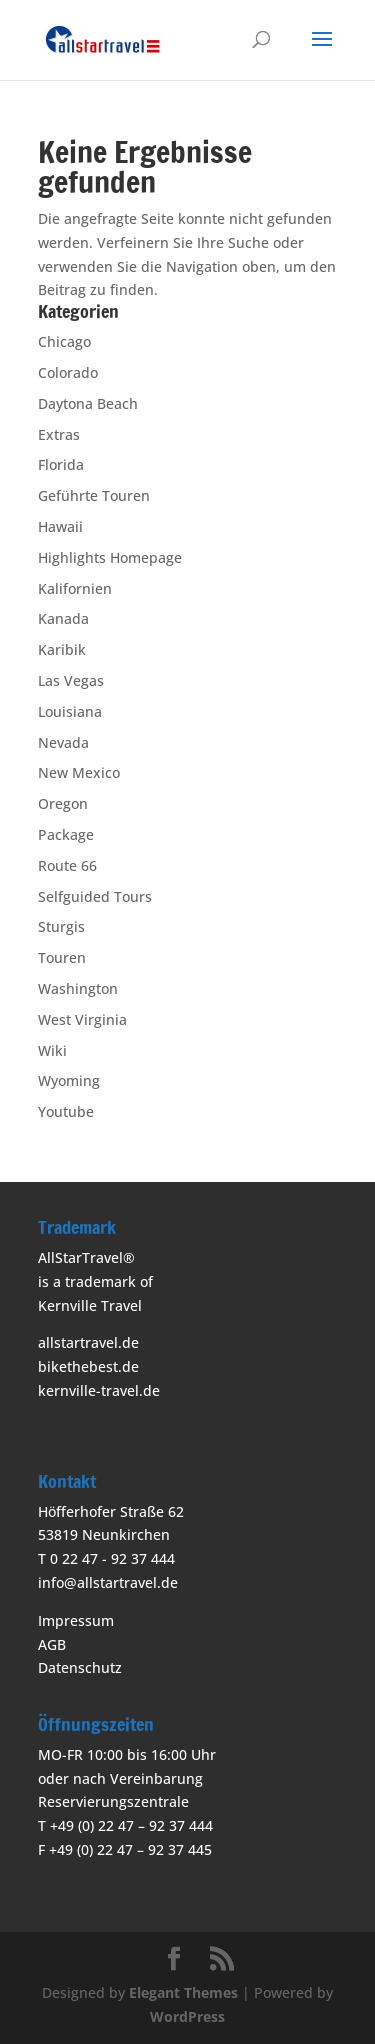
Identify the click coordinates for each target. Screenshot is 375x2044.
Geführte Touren (94, 495)
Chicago (64, 341)
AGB (52, 1644)
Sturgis (61, 926)
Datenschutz (80, 1667)
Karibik (62, 649)
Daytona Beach (88, 403)
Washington (78, 988)
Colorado (68, 372)
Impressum (76, 1620)
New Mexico (79, 772)
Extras (59, 434)
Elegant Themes (183, 1992)
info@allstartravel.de (108, 1582)
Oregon (63, 803)
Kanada (63, 618)
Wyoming (69, 1080)
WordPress (187, 2016)
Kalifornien (75, 588)
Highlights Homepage (110, 557)
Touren (62, 957)
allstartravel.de (88, 1342)
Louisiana (70, 711)
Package (66, 834)
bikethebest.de (88, 1366)
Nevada (63, 742)
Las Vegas (71, 680)
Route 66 (67, 865)
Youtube (66, 1111)
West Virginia (82, 1019)
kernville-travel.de (99, 1390)
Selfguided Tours (95, 896)
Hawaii (60, 526)
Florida (61, 464)
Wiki (52, 1050)
